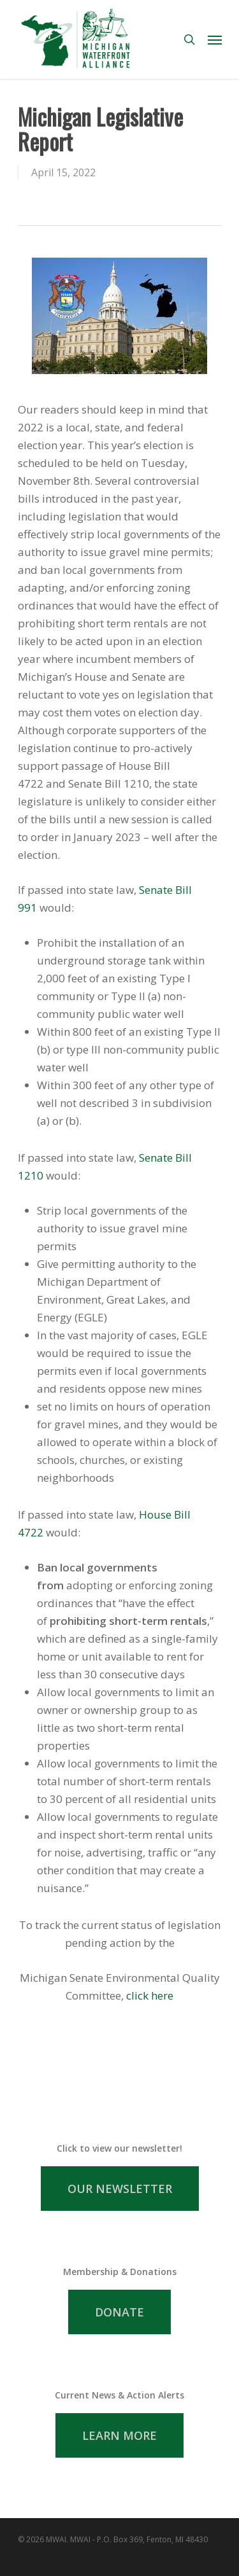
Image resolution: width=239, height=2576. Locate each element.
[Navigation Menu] (215, 39)
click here (149, 1995)
